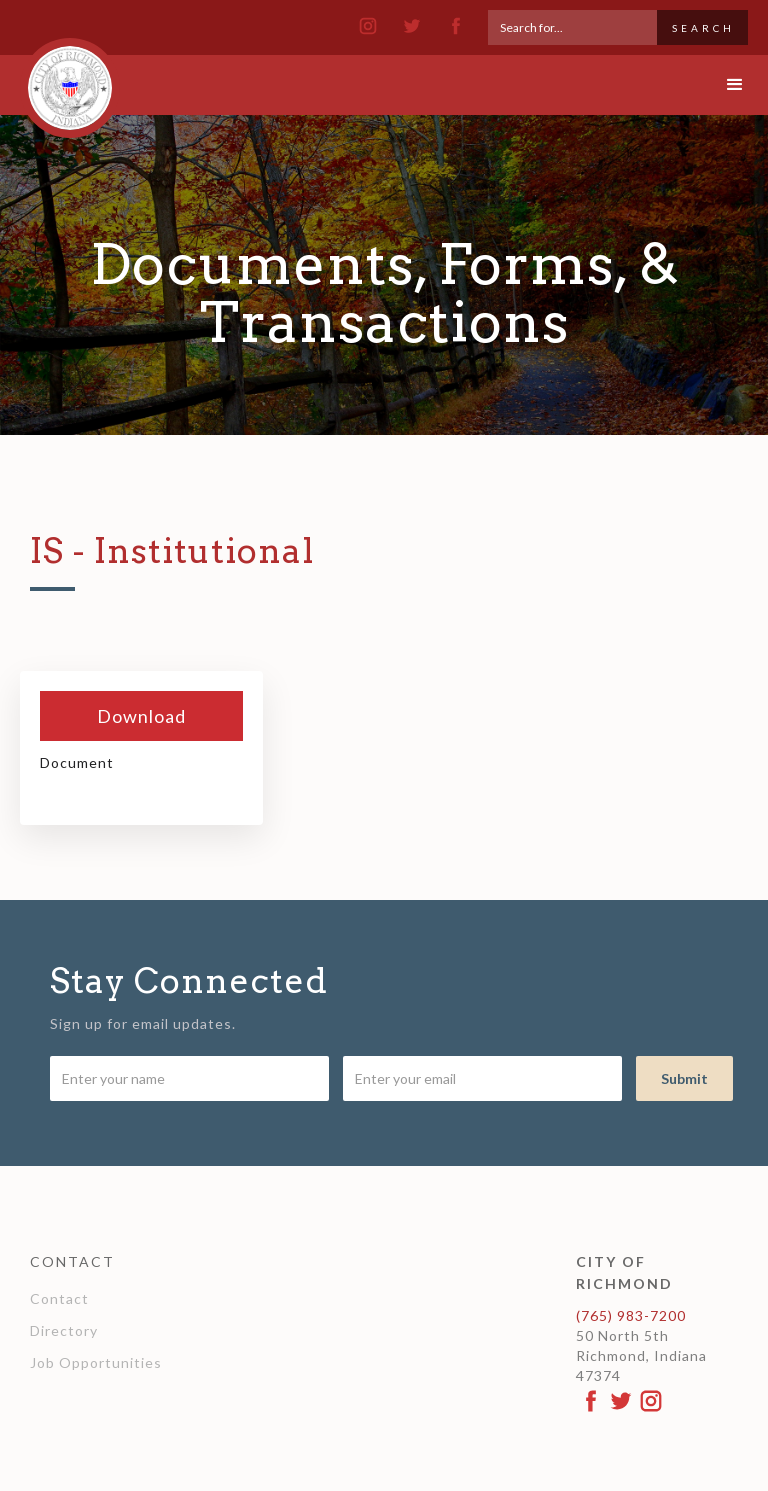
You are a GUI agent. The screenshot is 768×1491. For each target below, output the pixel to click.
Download (141, 716)
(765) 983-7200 (631, 1315)
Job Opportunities (96, 1362)
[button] (718, 85)
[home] (70, 79)
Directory (64, 1330)
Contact (59, 1298)
